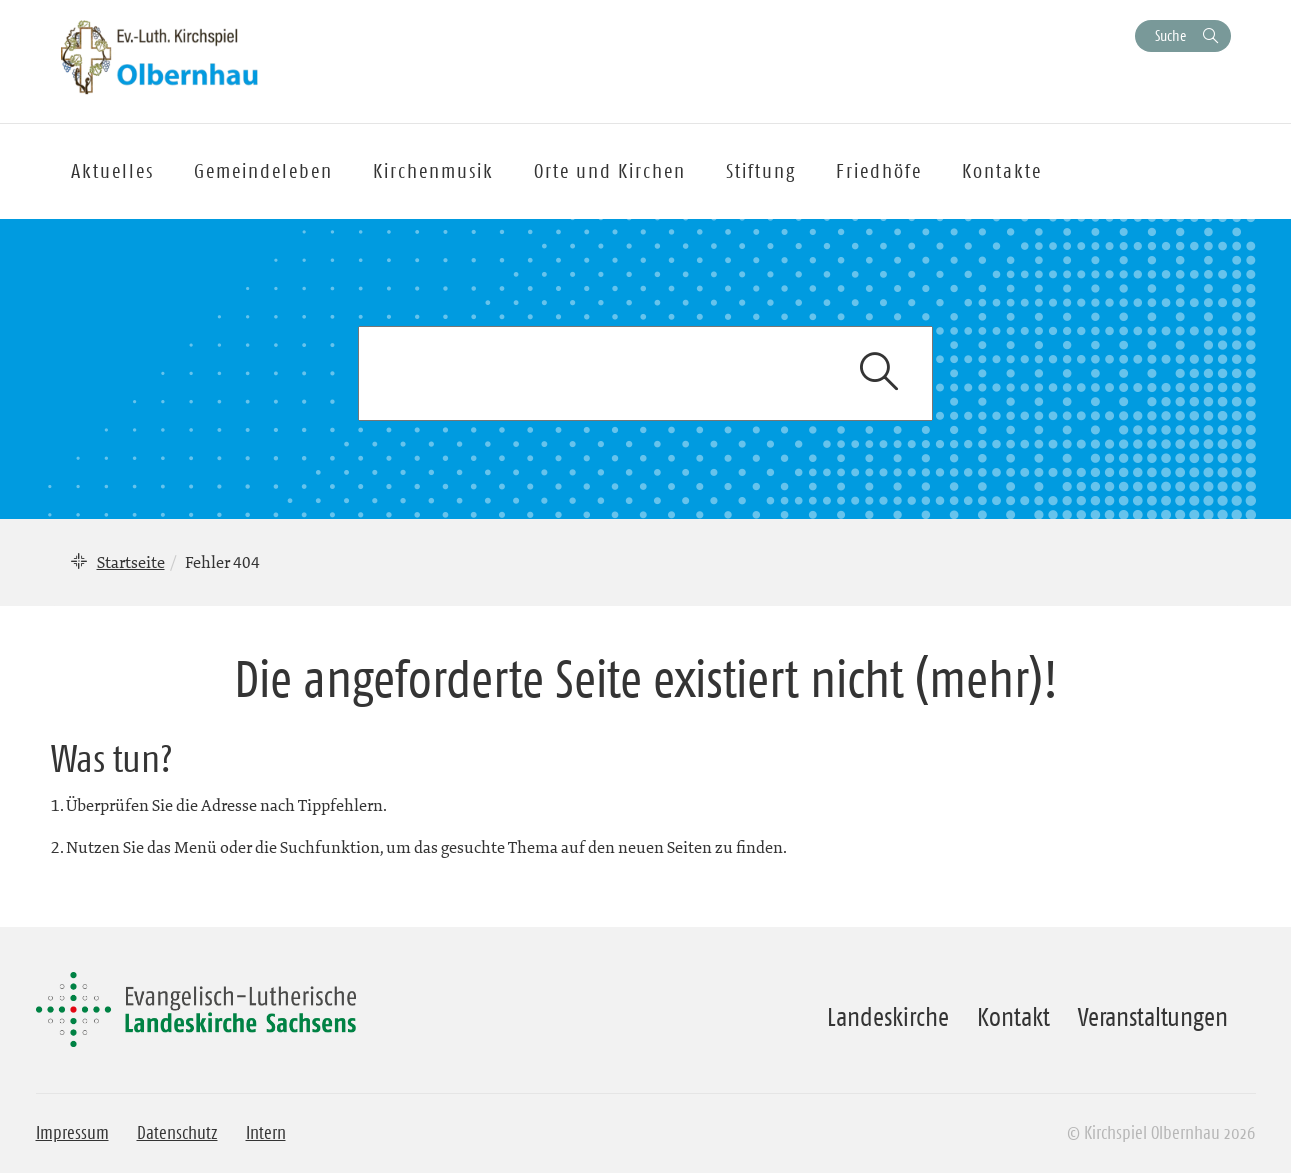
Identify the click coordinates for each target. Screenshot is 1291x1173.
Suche (1170, 35)
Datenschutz (177, 1133)
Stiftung (761, 171)
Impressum (72, 1133)
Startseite (131, 562)
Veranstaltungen (1153, 1017)
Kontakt (1013, 1017)
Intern (266, 1133)
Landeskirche (888, 1017)
